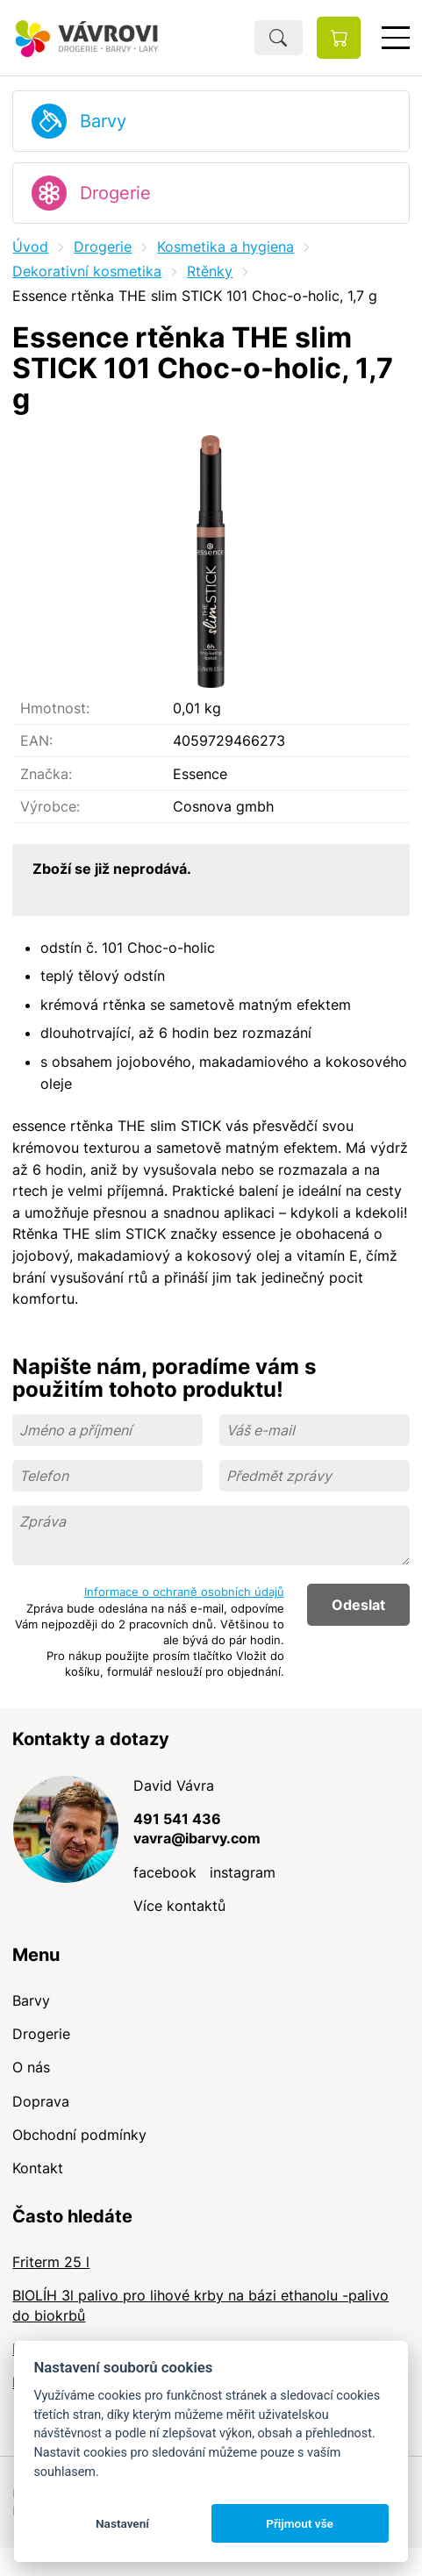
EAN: (36, 740)
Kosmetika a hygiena (225, 246)
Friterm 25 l (50, 2262)
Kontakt (37, 2168)
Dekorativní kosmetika (86, 271)
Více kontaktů (179, 1905)
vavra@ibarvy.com (197, 1838)
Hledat (278, 37)
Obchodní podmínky (79, 2134)
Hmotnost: (54, 708)
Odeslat (358, 1605)
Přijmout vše (299, 2523)
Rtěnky (209, 271)
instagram (242, 1872)
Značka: (46, 774)
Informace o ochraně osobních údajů (184, 1592)
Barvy (103, 121)
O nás (31, 2067)
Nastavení (122, 2523)
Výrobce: (50, 806)
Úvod (30, 246)
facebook (165, 1872)
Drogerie (115, 193)
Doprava (40, 2101)
